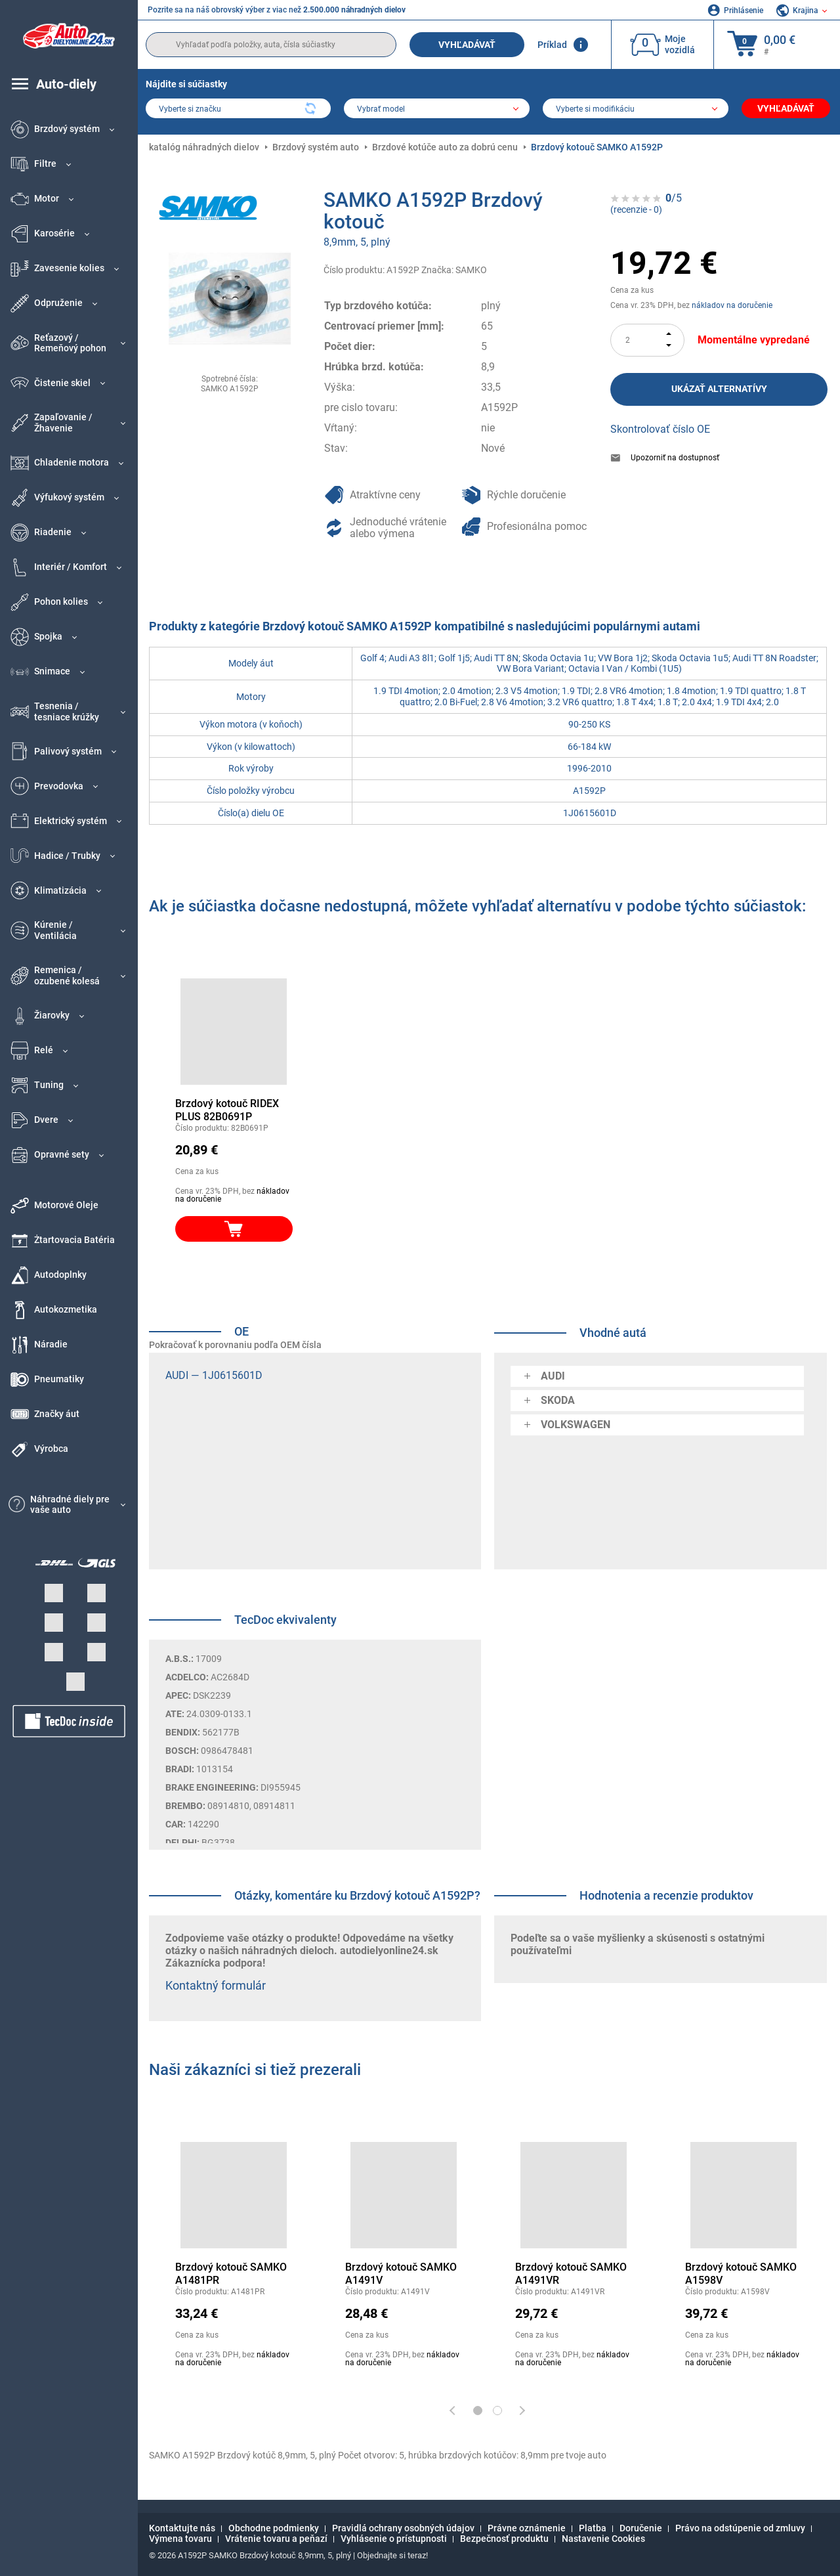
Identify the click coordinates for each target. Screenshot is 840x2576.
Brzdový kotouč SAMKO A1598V (741, 2273)
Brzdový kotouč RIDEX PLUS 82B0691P (227, 1110)
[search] (271, 44)
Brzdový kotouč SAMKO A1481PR (231, 2273)
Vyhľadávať (466, 44)
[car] (635, 110)
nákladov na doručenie (732, 305)
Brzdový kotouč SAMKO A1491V (401, 2273)
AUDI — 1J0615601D (213, 1375)
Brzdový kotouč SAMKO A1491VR (571, 2273)
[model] (437, 110)
